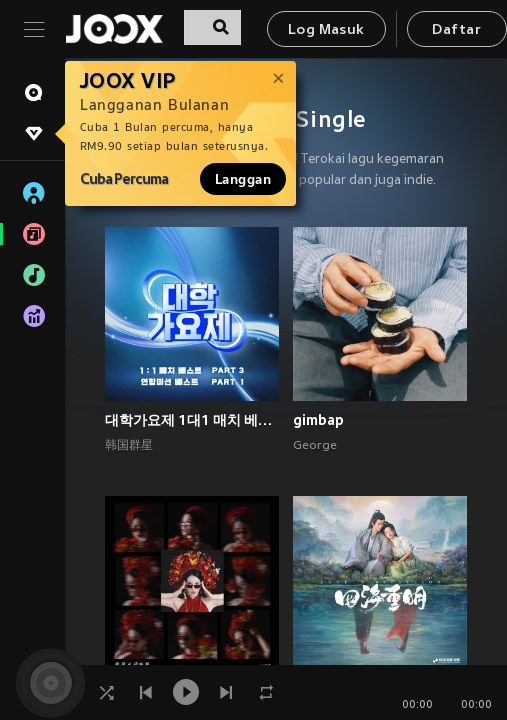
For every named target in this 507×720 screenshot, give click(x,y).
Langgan (243, 179)
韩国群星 (129, 446)
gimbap (318, 420)
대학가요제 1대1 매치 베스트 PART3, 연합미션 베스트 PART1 (192, 420)
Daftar (456, 30)
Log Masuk (326, 30)
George (315, 446)
